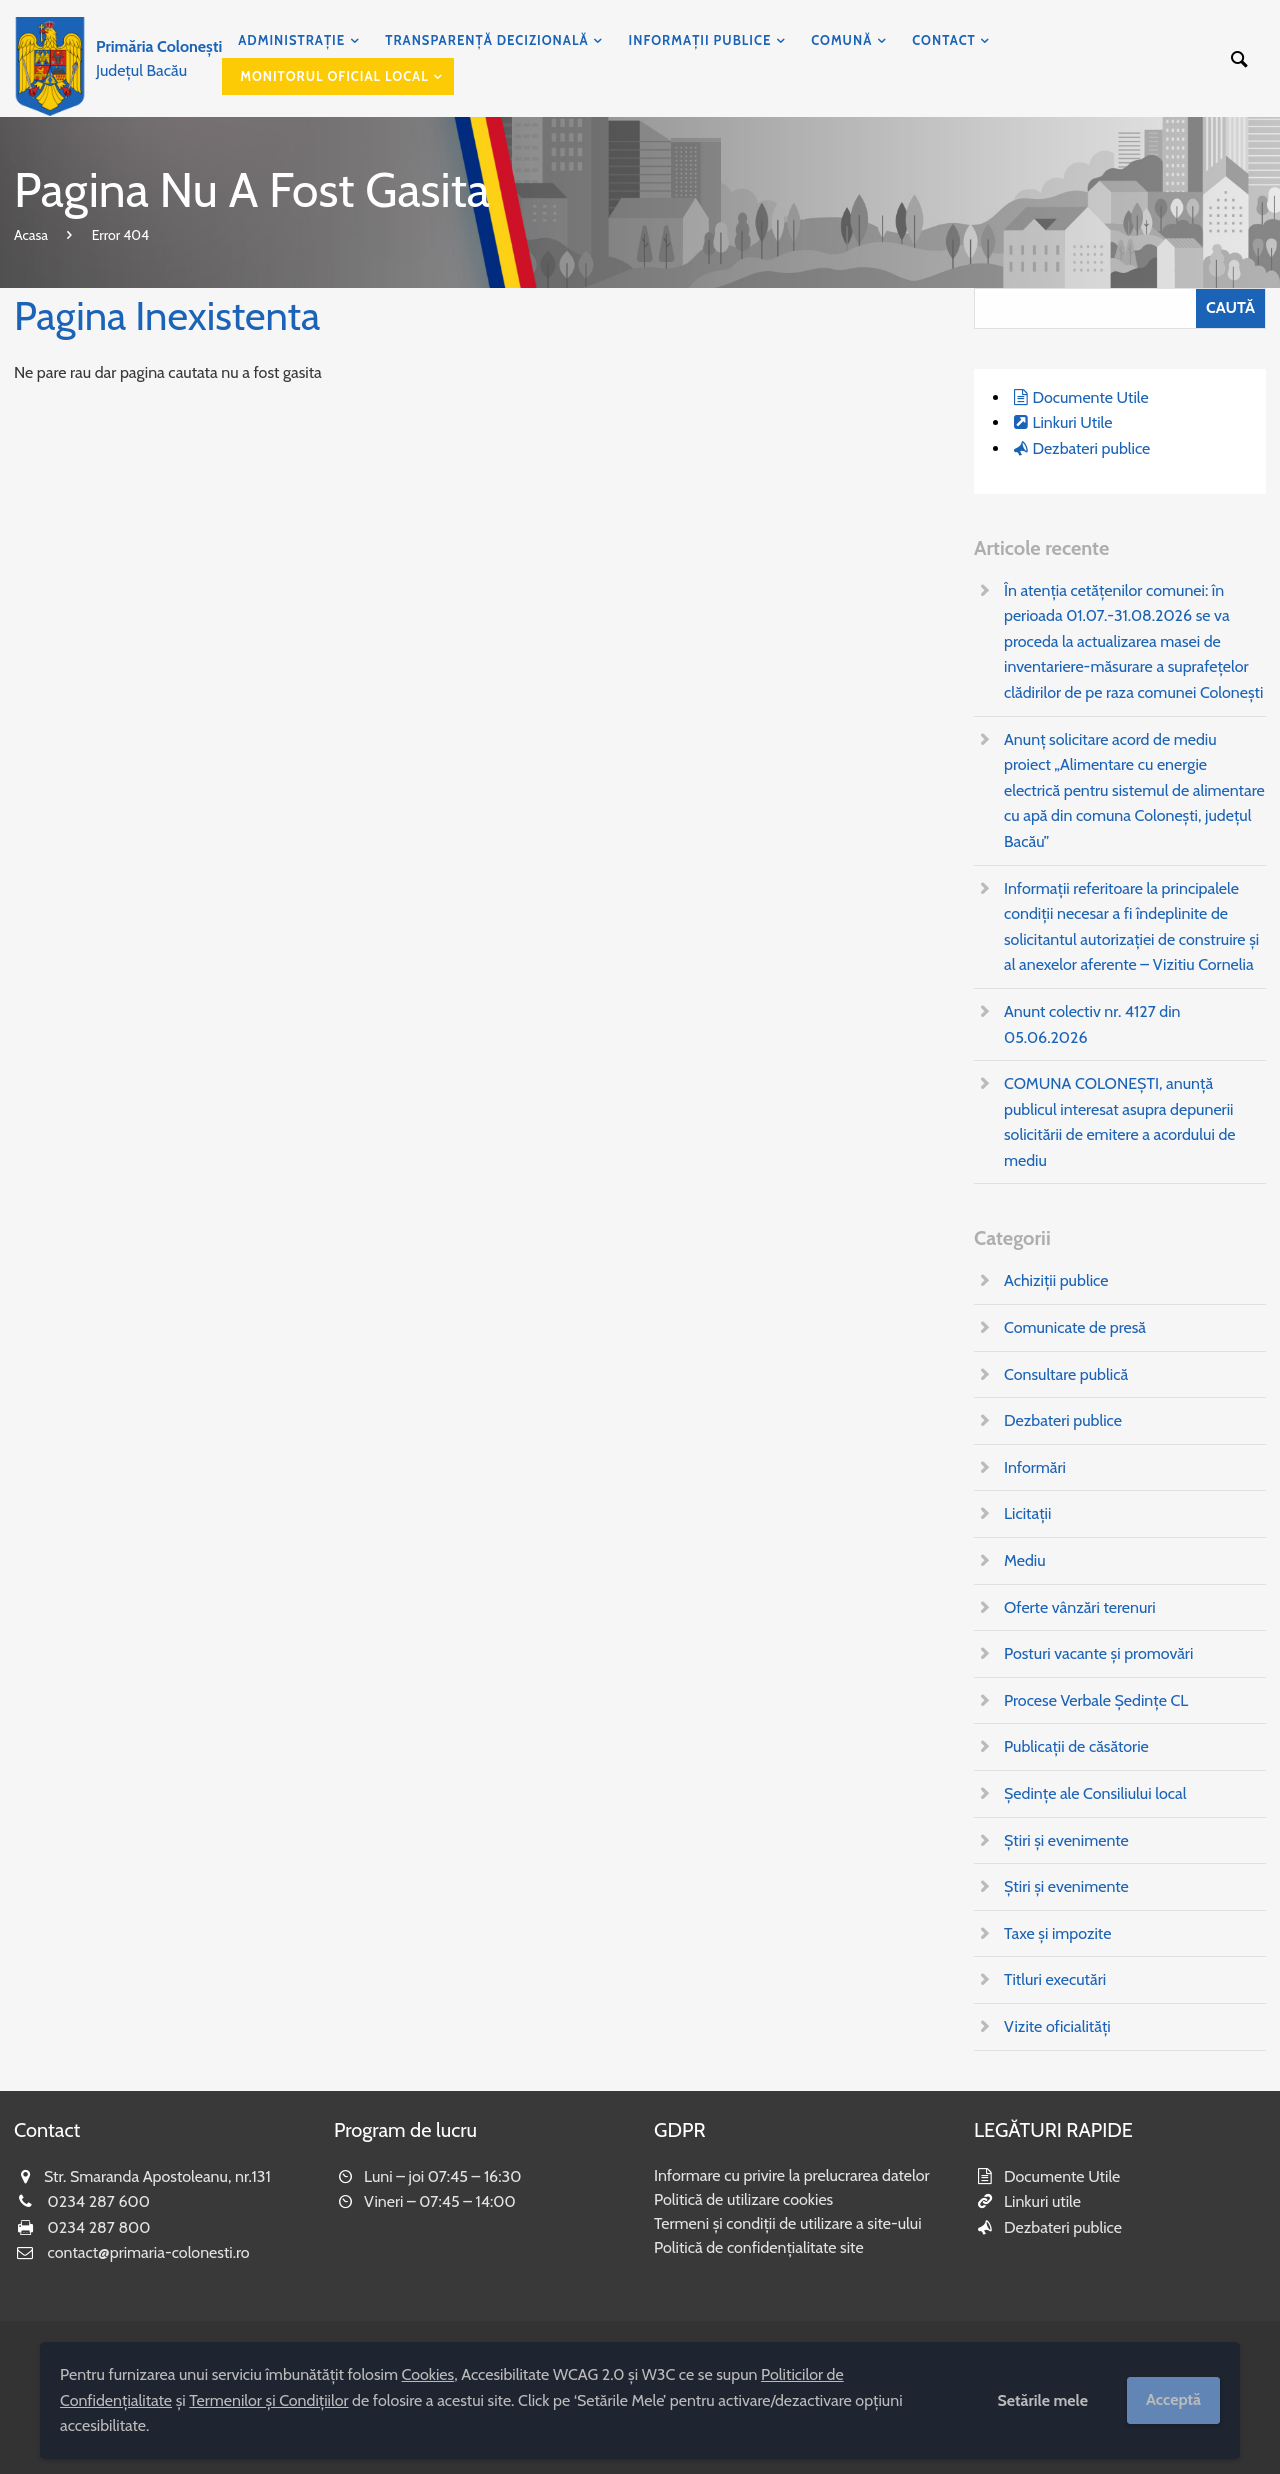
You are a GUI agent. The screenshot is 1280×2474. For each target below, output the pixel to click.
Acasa (31, 235)
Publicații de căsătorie (1076, 1746)
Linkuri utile (1042, 2201)
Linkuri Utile (1072, 422)
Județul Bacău (159, 58)
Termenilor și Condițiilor (268, 2400)
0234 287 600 (99, 2201)
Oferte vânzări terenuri (1080, 1607)
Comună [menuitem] (841, 40)
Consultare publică (1066, 1374)
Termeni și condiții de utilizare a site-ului (788, 2223)
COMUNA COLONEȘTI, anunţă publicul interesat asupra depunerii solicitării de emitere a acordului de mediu (1119, 1122)
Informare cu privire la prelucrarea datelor (792, 2175)
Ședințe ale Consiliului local (1095, 1793)
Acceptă (1173, 2399)
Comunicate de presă (1075, 1327)
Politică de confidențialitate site (759, 2247)
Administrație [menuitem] (291, 40)
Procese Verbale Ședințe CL (1096, 1700)
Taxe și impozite (1057, 1933)
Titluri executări (1055, 1979)
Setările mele (1042, 2400)
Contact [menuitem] (944, 40)
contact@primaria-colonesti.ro (149, 2252)
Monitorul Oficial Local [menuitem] (334, 76)
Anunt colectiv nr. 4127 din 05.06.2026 (1092, 1024)
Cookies (428, 2374)
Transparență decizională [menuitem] (486, 40)
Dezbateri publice (1091, 448)
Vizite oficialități (1057, 2026)
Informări (1035, 1467)
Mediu (1025, 1560)
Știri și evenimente (1066, 1840)
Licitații (1027, 1513)
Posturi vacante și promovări (1098, 1653)
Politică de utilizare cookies (743, 2199)
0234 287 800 (99, 2227)
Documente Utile (1090, 397)
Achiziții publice (1056, 1280)
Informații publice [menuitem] (700, 40)
